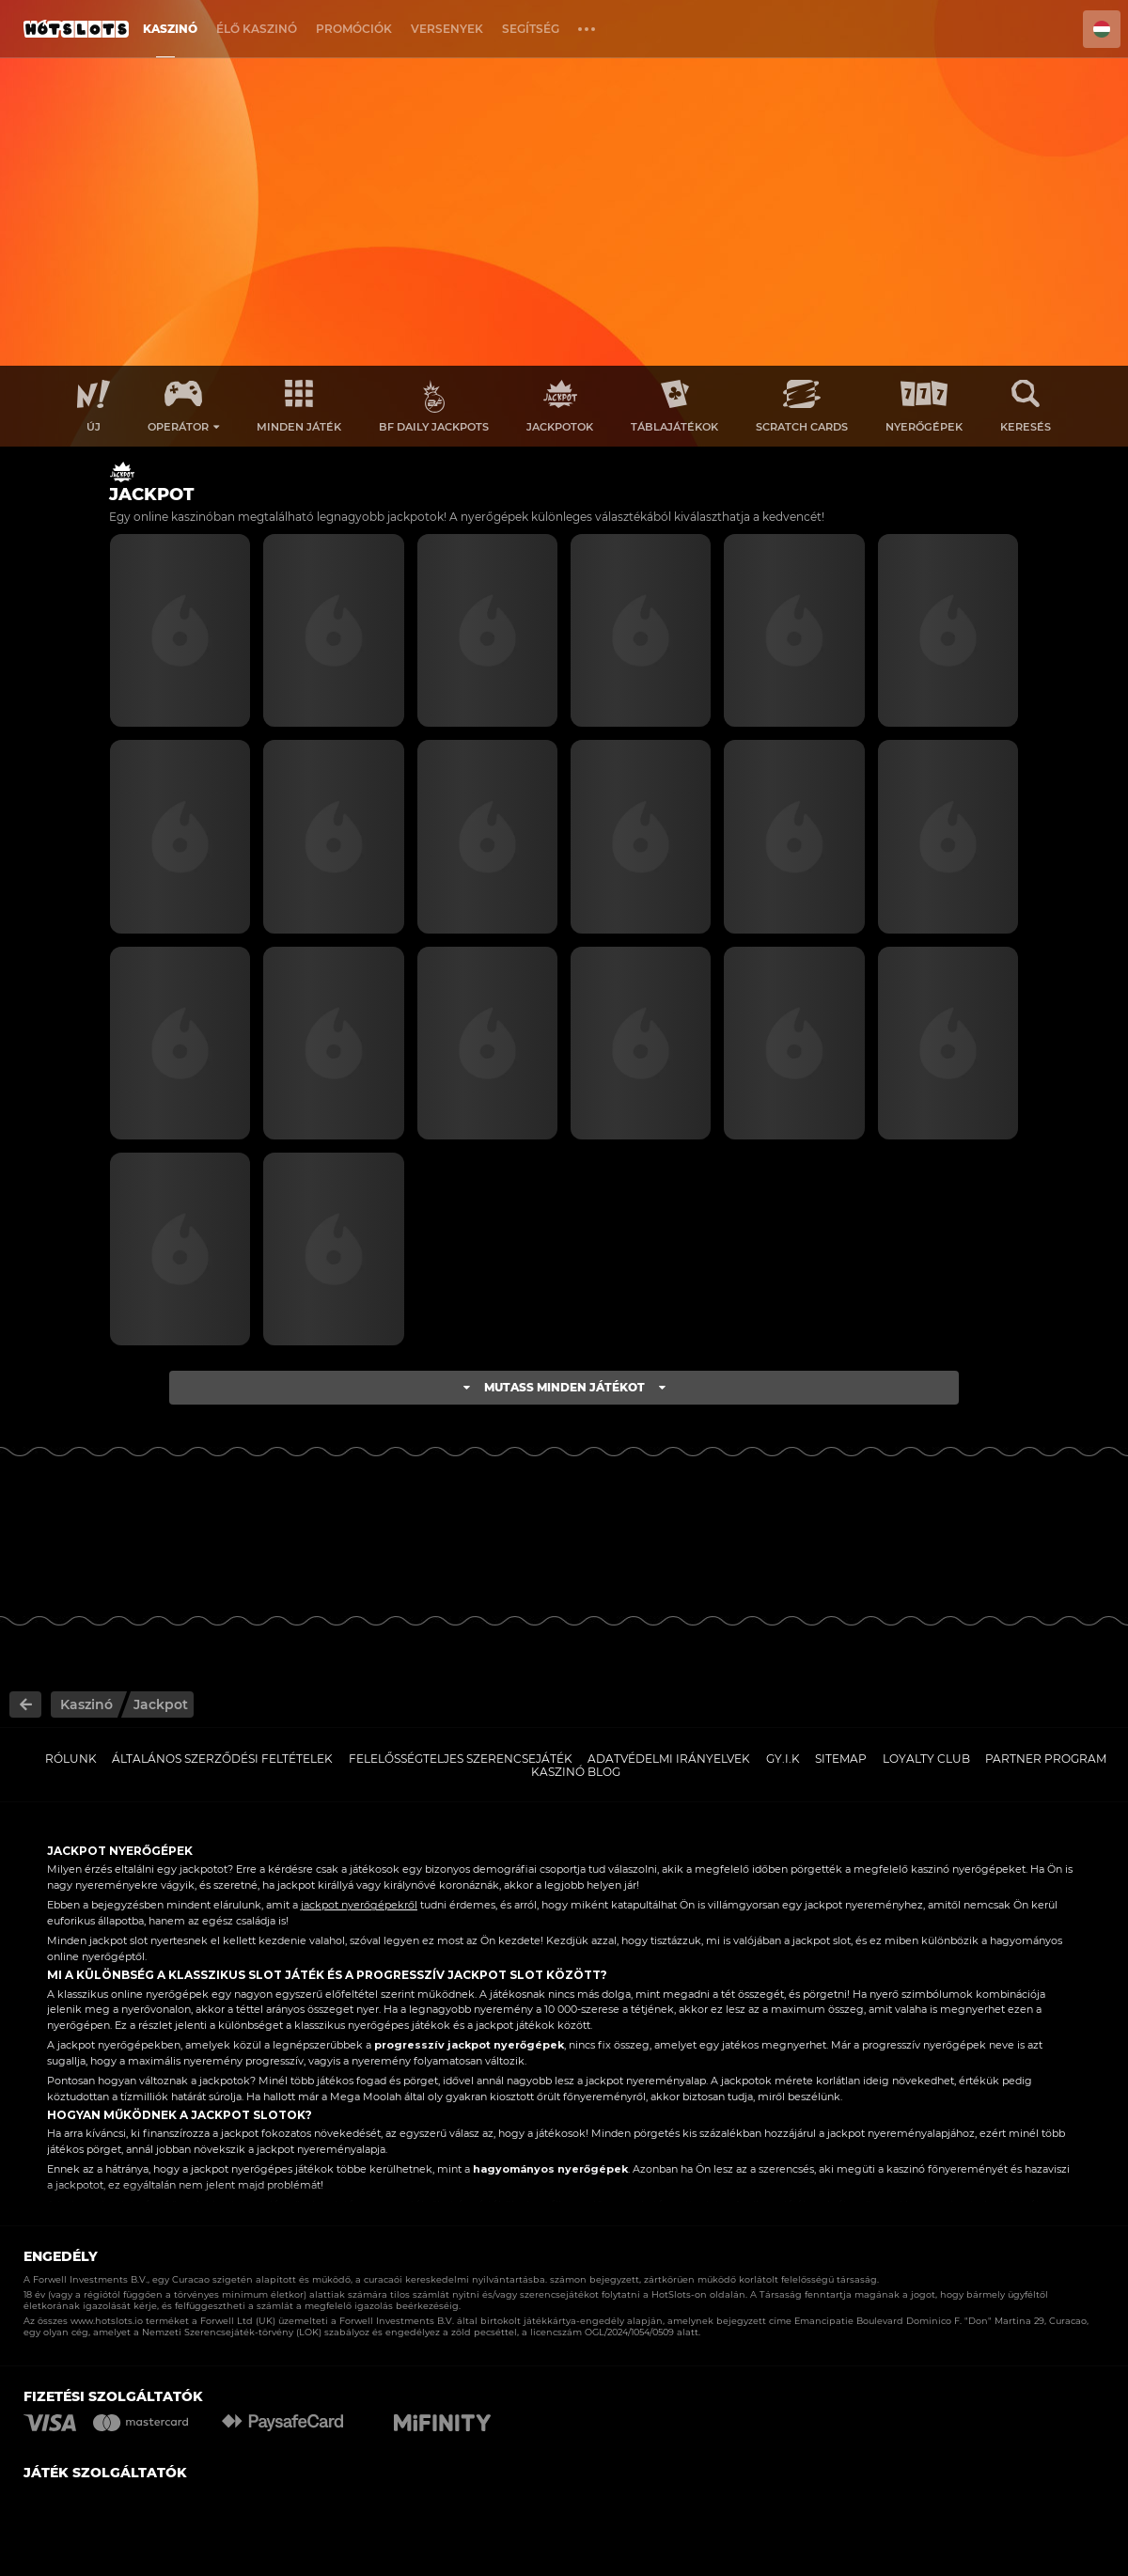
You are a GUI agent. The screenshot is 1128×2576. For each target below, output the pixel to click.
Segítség (530, 29)
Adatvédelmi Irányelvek (669, 1758)
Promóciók (354, 29)
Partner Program (1045, 1758)
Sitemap (841, 1758)
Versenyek (447, 29)
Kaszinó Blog (575, 1772)
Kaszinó (170, 29)
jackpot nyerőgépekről (359, 1904)
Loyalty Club (926, 1758)
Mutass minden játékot (564, 1387)
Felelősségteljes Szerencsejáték (460, 1758)
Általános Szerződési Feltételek (222, 1758)
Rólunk (71, 1758)
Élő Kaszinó (256, 29)
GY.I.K (783, 1758)
